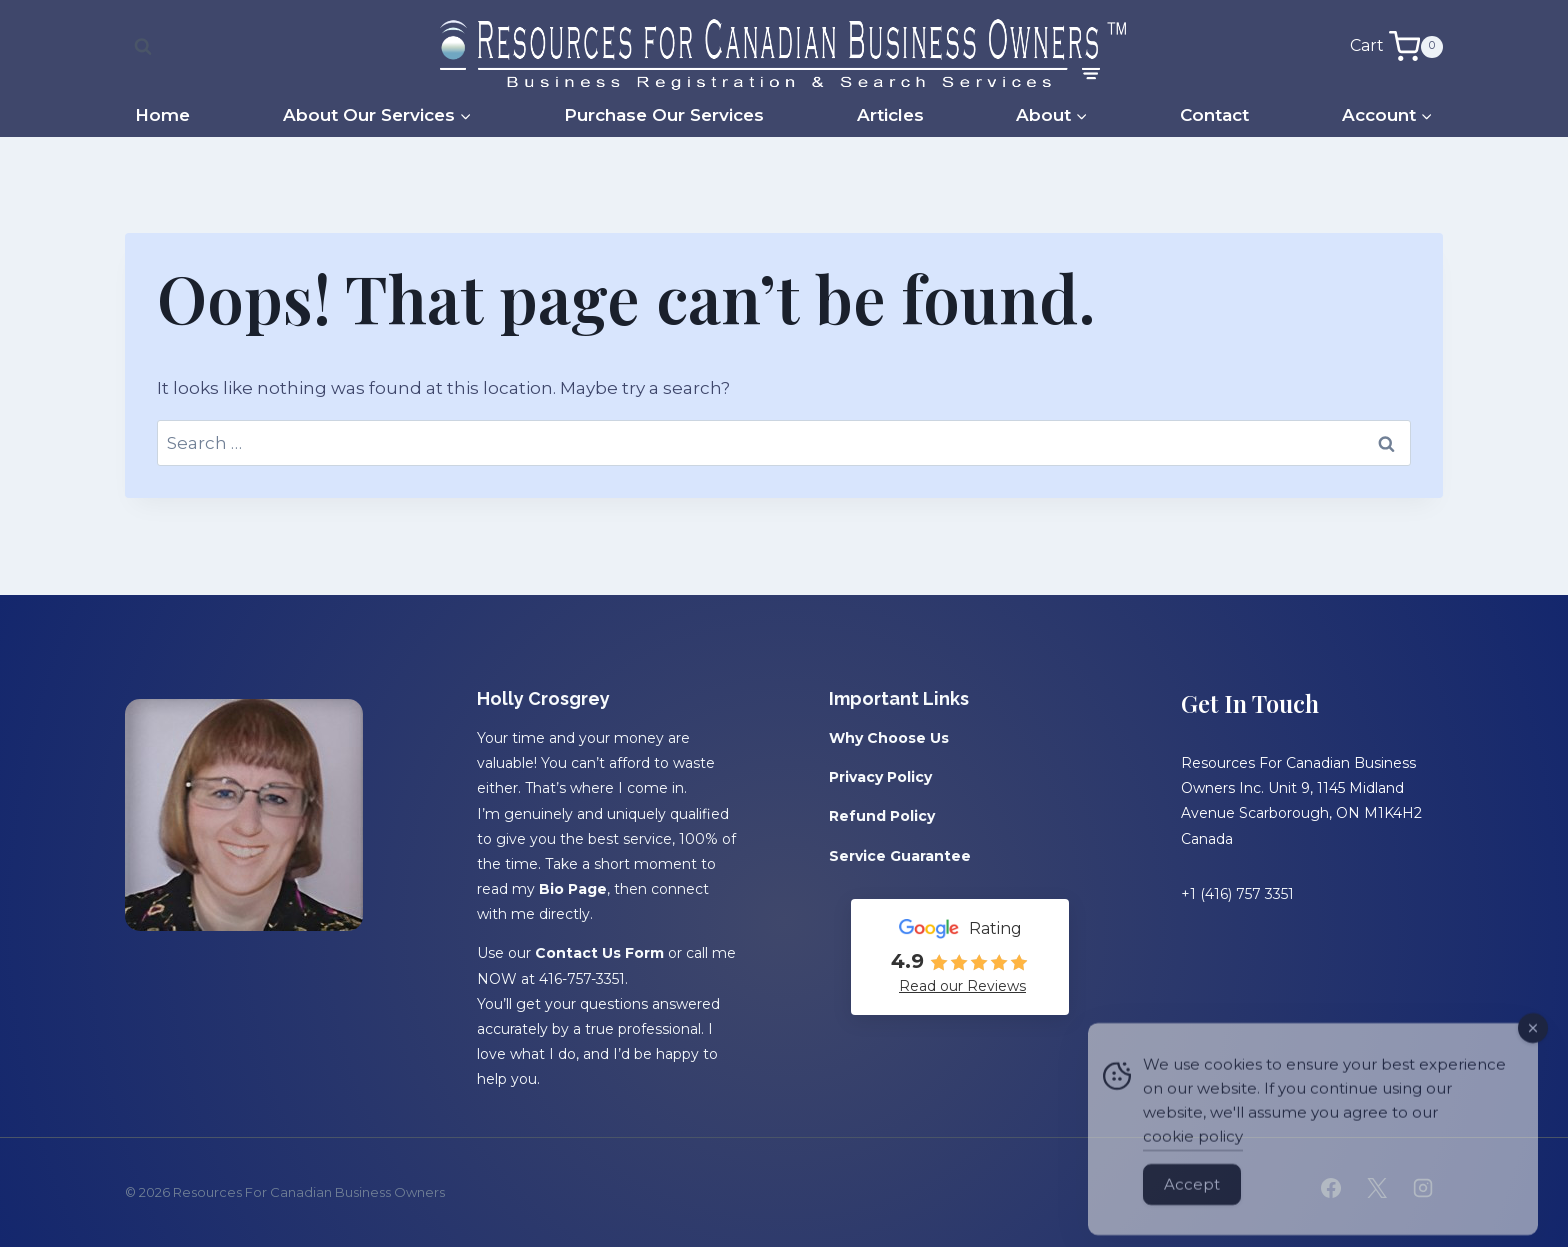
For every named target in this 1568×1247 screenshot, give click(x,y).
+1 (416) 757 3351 (1237, 894)
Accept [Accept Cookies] (1192, 1205)
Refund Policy (882, 816)
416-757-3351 (582, 979)
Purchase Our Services (664, 115)
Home (162, 115)
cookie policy (1193, 1157)
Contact (1214, 115)
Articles (890, 115)
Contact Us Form (599, 953)
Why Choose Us (889, 738)
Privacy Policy (880, 777)
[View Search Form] (143, 47)
